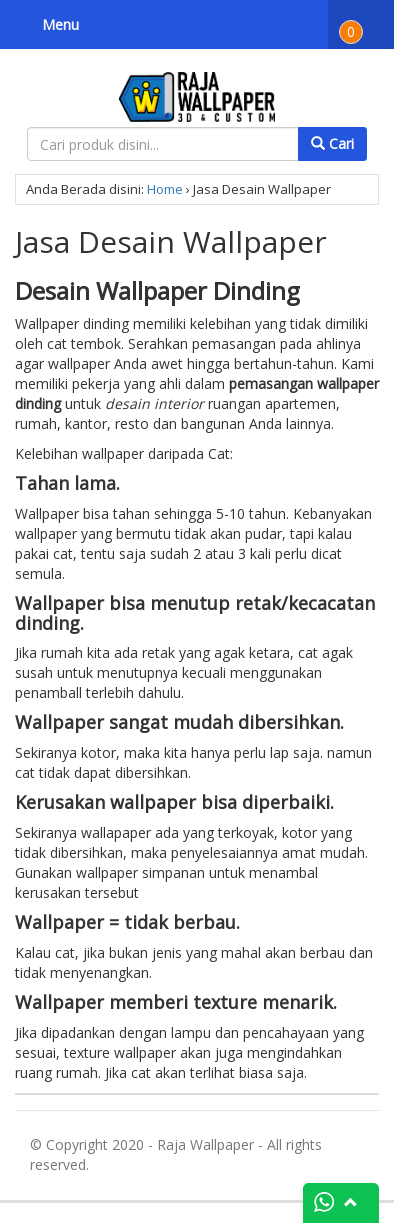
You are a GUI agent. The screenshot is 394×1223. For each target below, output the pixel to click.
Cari (332, 143)
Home (165, 189)
